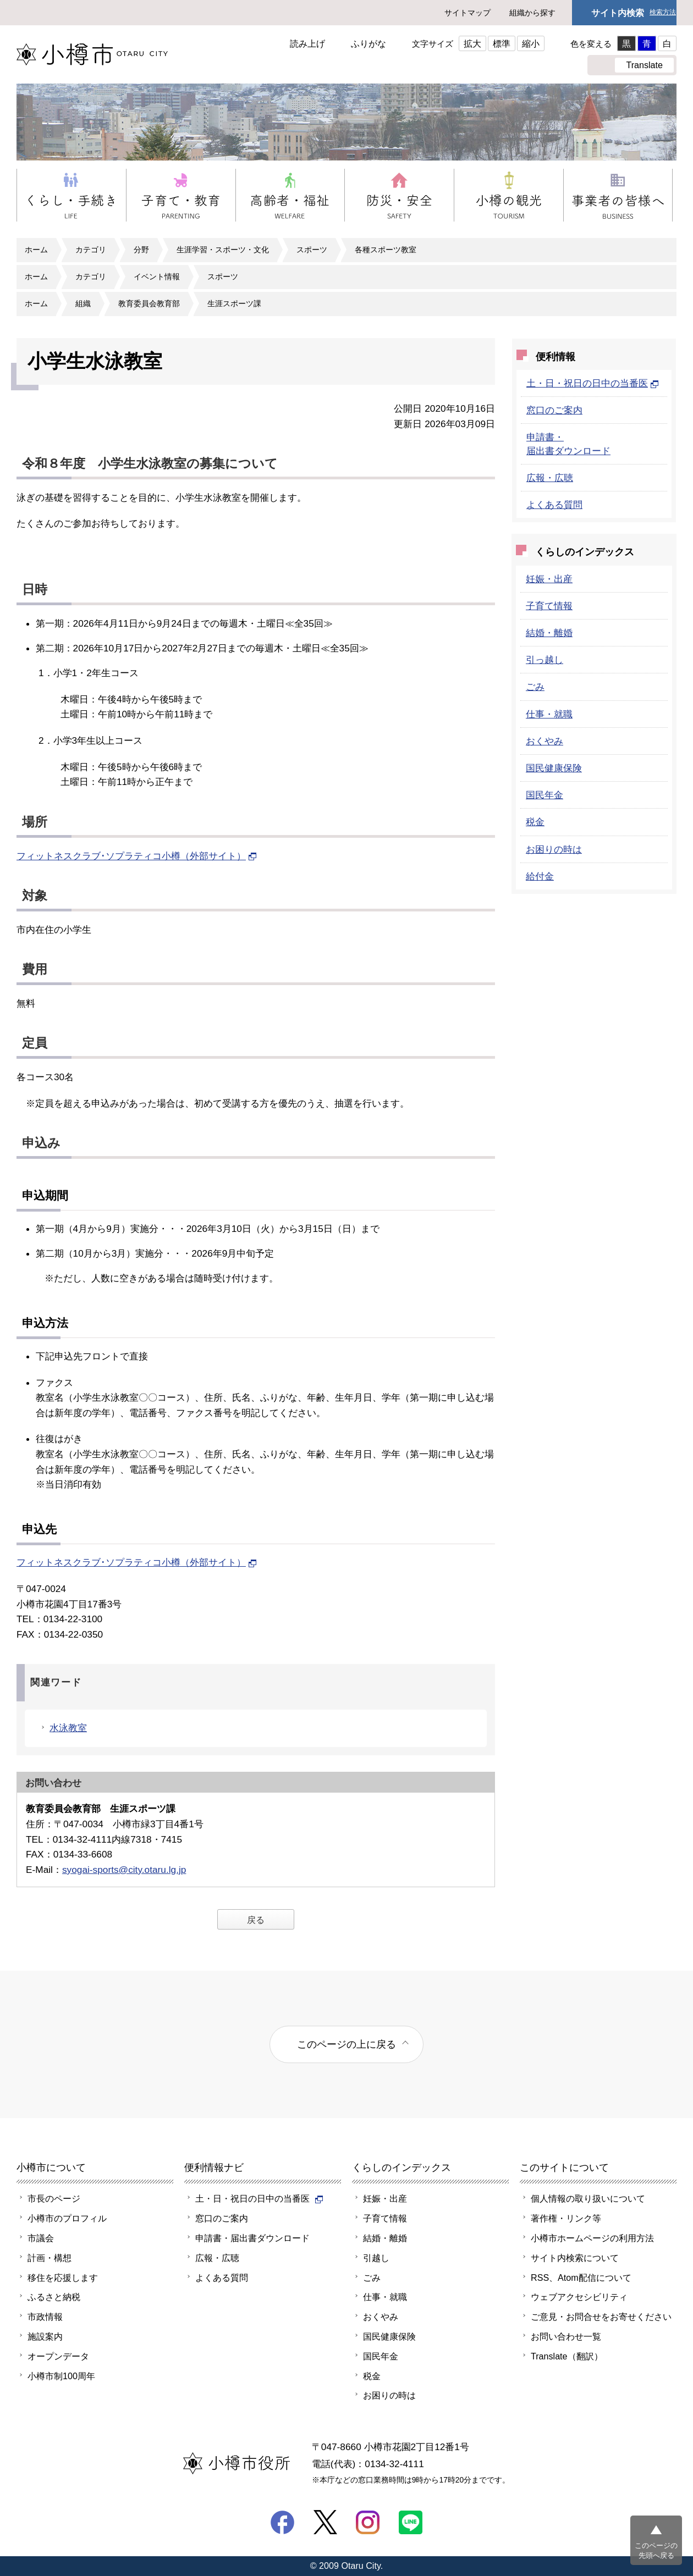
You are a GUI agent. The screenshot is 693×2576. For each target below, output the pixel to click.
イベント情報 (157, 276)
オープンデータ (58, 2356)
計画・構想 (50, 2258)
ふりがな (368, 43)
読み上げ (307, 43)
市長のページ (54, 2198)
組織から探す (532, 12)
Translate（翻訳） (567, 2356)
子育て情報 (549, 605)
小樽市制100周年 (61, 2376)
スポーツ (311, 249)
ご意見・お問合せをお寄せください (601, 2316)
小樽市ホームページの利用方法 (592, 2238)
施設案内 (45, 2336)
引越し (376, 2258)
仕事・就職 (549, 714)
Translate (644, 65)
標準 (501, 43)
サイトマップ (467, 12)
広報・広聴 (549, 477)
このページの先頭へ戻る (656, 2550)
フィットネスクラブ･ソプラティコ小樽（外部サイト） (136, 855)
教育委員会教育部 (149, 303)
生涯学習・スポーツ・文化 (223, 249)
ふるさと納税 (54, 2297)
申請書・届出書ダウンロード (252, 2238)
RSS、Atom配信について (581, 2277)
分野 (141, 249)
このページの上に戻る (346, 2044)
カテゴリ (90, 249)
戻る (256, 1920)
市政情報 (45, 2316)
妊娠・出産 (549, 578)
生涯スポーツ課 (234, 303)
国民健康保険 (554, 767)
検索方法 (663, 12)
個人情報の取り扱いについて (588, 2198)
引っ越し (544, 659)
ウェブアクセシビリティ (579, 2297)
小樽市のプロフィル (67, 2218)
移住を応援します (63, 2277)
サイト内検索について (575, 2258)
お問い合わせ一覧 (566, 2336)
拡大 (472, 43)
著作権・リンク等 (566, 2218)
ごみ (535, 686)
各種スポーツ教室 (385, 249)
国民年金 (544, 794)
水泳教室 (68, 1727)
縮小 (531, 43)
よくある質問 (554, 504)
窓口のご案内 (554, 410)
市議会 (41, 2238)
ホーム (36, 249)
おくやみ (544, 741)
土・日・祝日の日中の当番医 (592, 383)
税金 (535, 821)
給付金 (540, 876)
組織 (83, 303)
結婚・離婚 (549, 632)
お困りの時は (554, 849)
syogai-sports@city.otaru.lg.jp (124, 1869)
